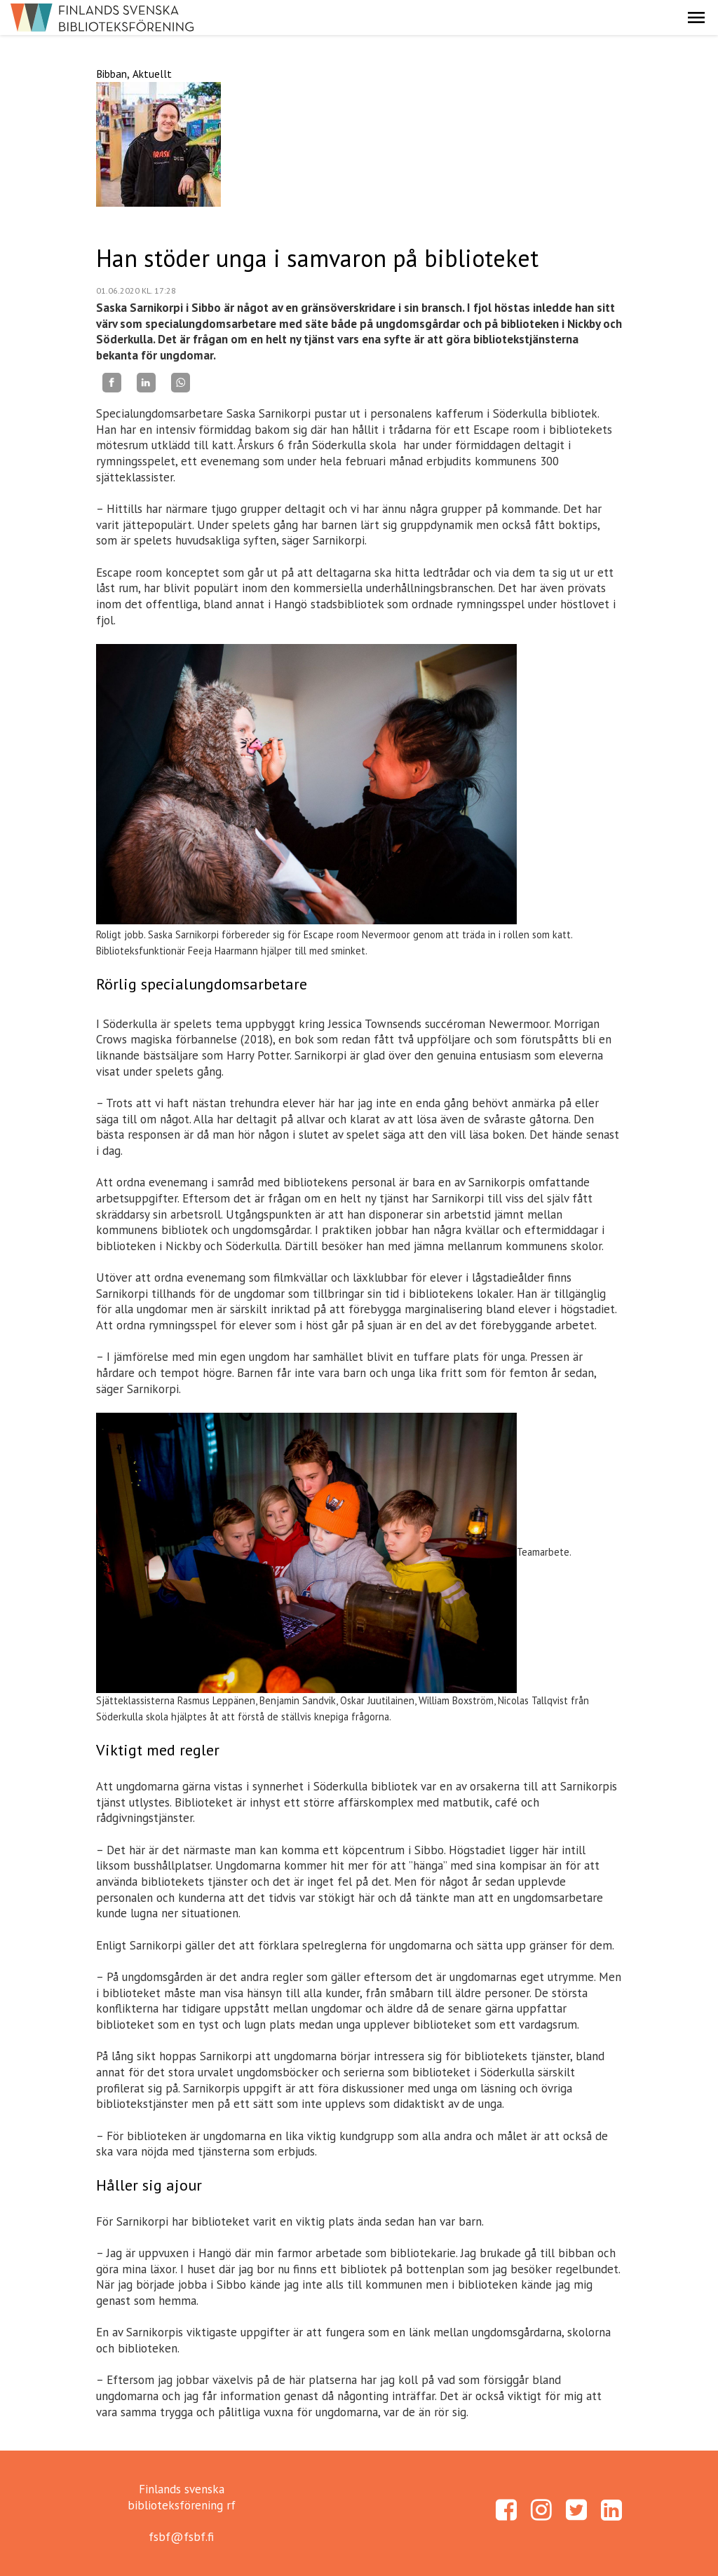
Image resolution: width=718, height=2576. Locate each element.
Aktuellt (152, 74)
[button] (696, 17)
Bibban (111, 74)
